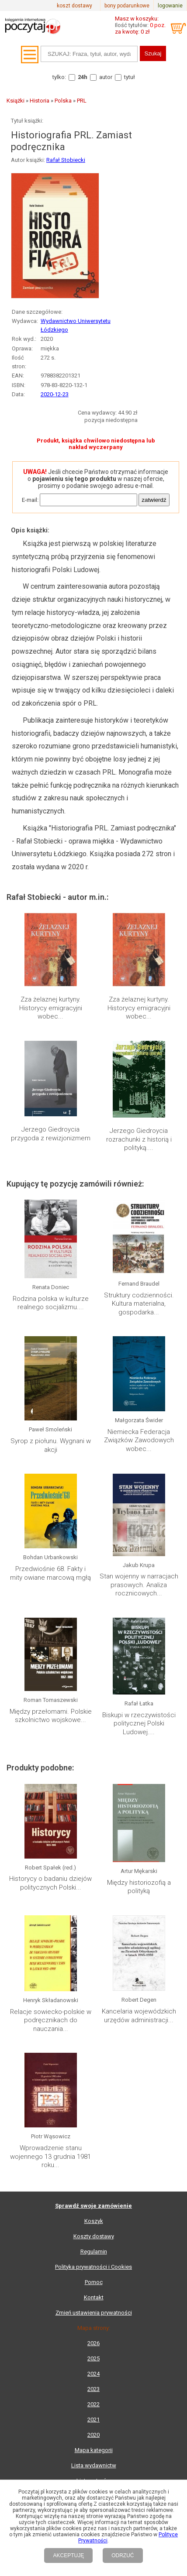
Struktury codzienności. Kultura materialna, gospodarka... (139, 1303)
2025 (93, 2358)
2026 (93, 2343)
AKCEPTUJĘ (68, 2555)
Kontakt (94, 2297)
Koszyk (93, 2221)
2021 (93, 2419)
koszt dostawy (74, 6)
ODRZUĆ (122, 2555)
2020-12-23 (55, 394)
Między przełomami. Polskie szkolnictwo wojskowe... (51, 1716)
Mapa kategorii (94, 2450)
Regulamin (93, 2251)
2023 (93, 2389)
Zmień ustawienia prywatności (93, 2312)
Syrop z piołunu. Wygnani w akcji (50, 1445)
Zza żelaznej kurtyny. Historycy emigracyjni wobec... (50, 1007)
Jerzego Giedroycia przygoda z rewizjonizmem (50, 1133)
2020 (93, 2435)
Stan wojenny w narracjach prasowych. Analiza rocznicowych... (139, 1584)
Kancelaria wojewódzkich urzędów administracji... (139, 2015)
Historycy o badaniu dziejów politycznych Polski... (50, 1883)
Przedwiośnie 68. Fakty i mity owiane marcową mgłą (50, 1573)
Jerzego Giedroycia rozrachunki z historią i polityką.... (139, 1139)
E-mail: (30, 500)
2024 (93, 2373)
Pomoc (94, 2282)
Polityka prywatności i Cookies (93, 2267)
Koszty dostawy (93, 2236)
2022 (93, 2404)
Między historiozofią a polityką (139, 1887)
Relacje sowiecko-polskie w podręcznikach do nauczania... (50, 2020)
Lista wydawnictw (93, 2465)
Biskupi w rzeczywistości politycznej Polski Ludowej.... (139, 1723)
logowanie (170, 6)
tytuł (129, 77)
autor (105, 77)
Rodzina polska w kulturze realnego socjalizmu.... (51, 1303)
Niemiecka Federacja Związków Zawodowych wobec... (139, 1440)
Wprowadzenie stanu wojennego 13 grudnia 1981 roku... (50, 2156)
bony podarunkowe (126, 6)
